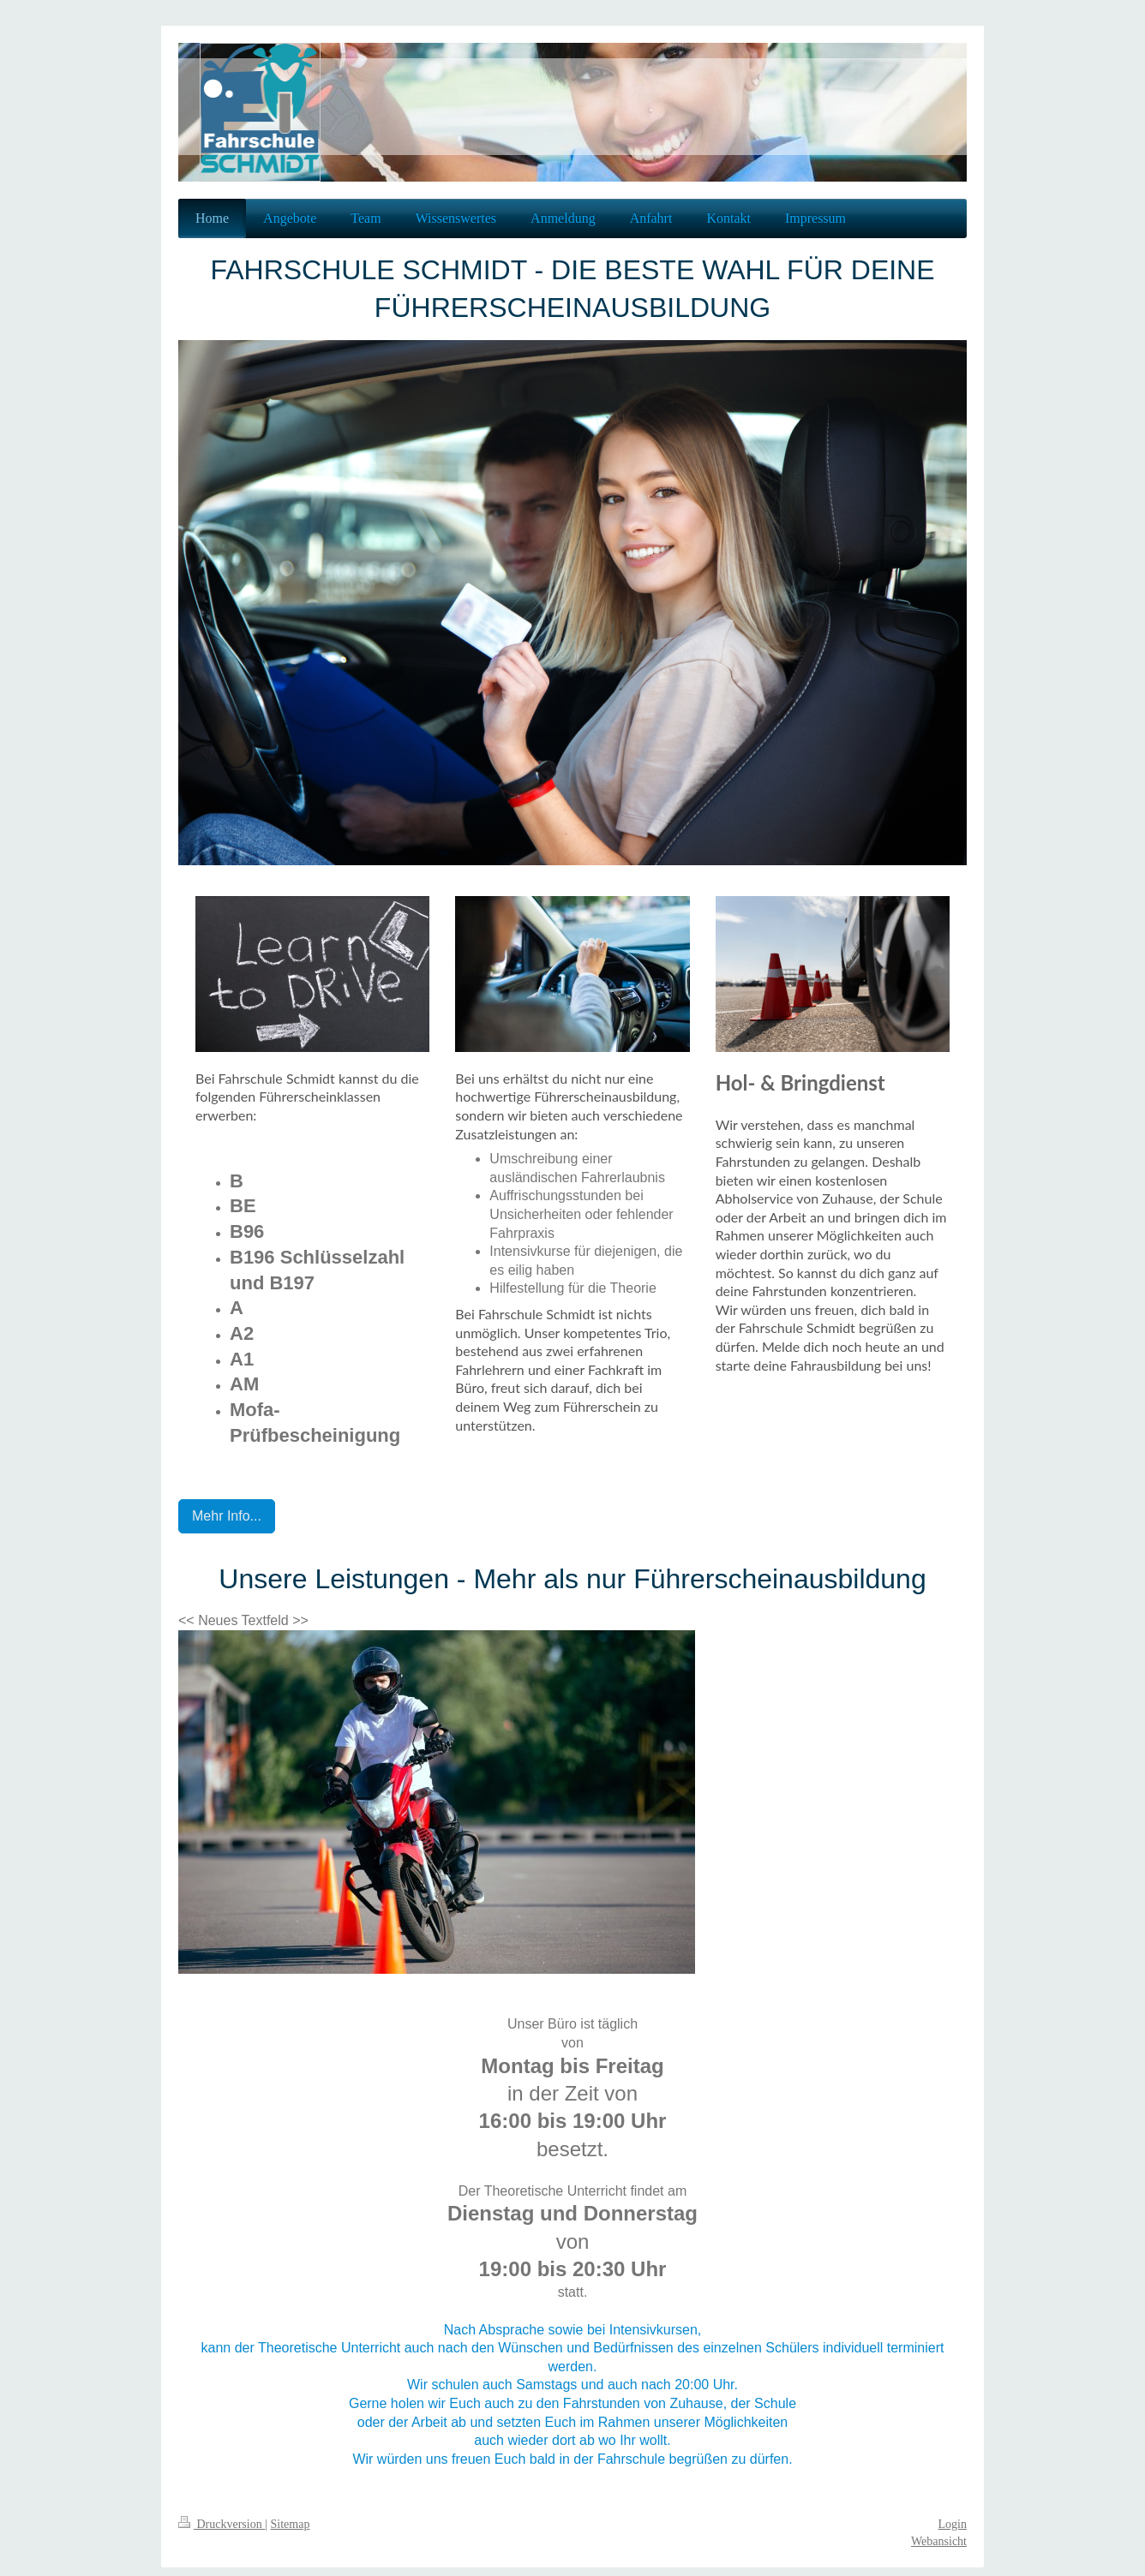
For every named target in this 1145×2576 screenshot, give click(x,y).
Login (952, 2524)
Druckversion (221, 2524)
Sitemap (290, 2524)
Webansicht (939, 2541)
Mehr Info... (226, 1516)
